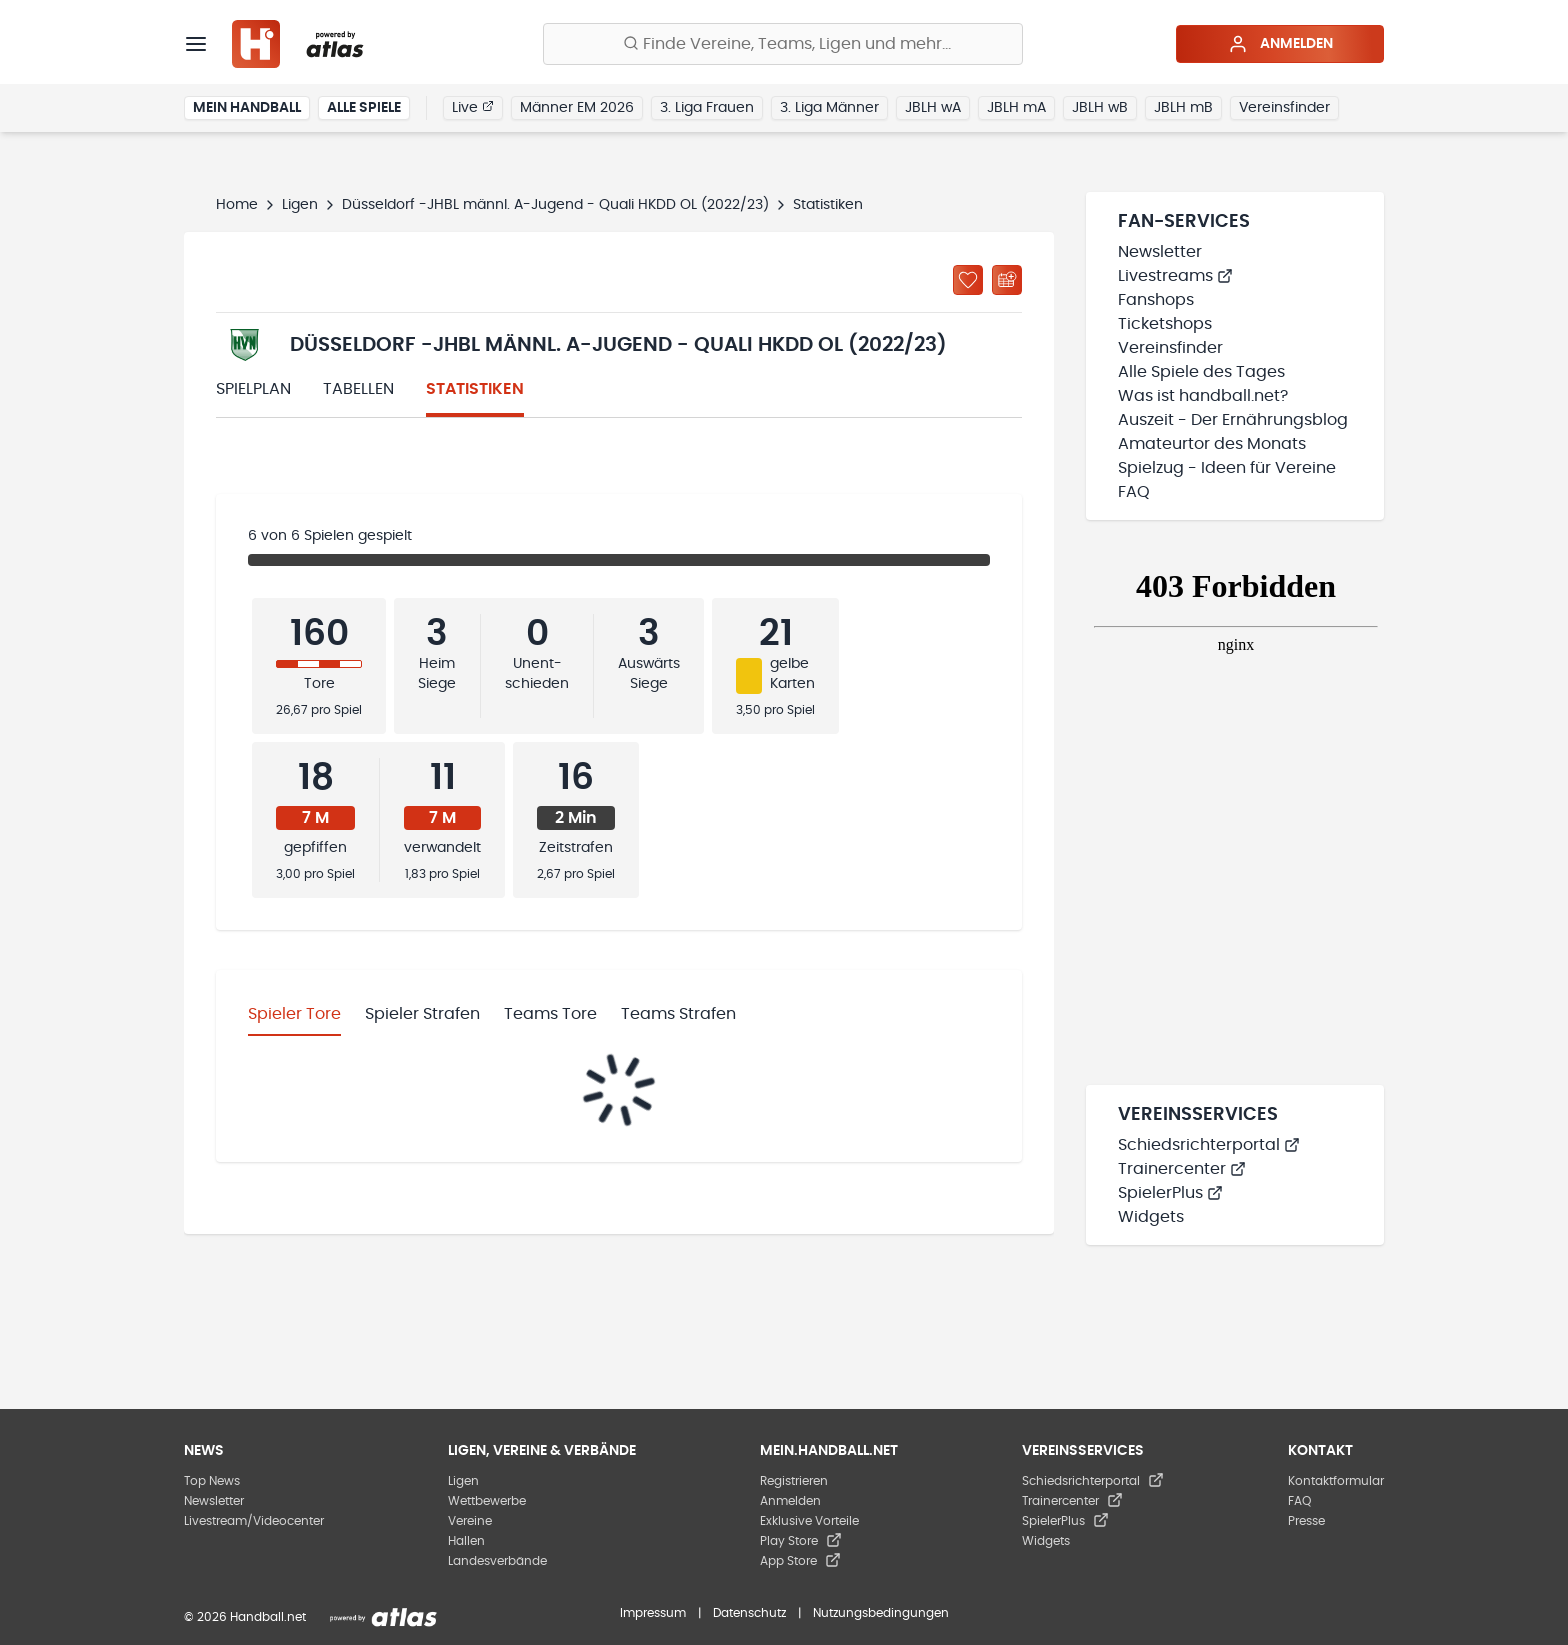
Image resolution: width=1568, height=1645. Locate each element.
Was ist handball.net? (1203, 396)
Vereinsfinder (1284, 108)
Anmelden (1280, 44)
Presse (1306, 1521)
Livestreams (1175, 276)
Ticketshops (1165, 324)
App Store (800, 1561)
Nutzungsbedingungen (881, 1613)
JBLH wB (1100, 108)
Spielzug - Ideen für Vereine (1227, 468)
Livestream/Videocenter (254, 1521)
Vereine (470, 1521)
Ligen (300, 205)
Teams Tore (550, 1014)
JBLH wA (933, 108)
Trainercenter (1182, 1169)
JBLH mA (1016, 108)
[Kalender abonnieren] (1007, 280)
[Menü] (196, 44)
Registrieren (794, 1481)
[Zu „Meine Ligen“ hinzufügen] (968, 280)
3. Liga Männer (829, 108)
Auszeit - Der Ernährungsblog (1233, 420)
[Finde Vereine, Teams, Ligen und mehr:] (783, 44)
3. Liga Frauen (707, 108)
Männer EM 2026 (577, 108)
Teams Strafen (678, 1014)
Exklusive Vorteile (809, 1521)
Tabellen (358, 389)
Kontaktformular (1336, 1481)
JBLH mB (1183, 108)
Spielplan (253, 389)
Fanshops (1156, 300)
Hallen (466, 1541)
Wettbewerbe (487, 1501)
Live (473, 107)
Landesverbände (497, 1561)
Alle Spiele (364, 108)
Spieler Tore (294, 1014)
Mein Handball (247, 108)
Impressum (653, 1613)
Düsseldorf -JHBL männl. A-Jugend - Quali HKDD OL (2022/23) (555, 205)
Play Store (801, 1541)
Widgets (1151, 1217)
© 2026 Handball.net (245, 1617)
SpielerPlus (1170, 1193)
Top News (212, 1481)
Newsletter (1160, 252)
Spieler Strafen (422, 1014)
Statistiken (475, 389)
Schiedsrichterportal (1209, 1145)
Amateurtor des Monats (1212, 444)
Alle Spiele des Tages (1201, 372)
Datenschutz (749, 1613)
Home (237, 205)
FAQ (1134, 492)
